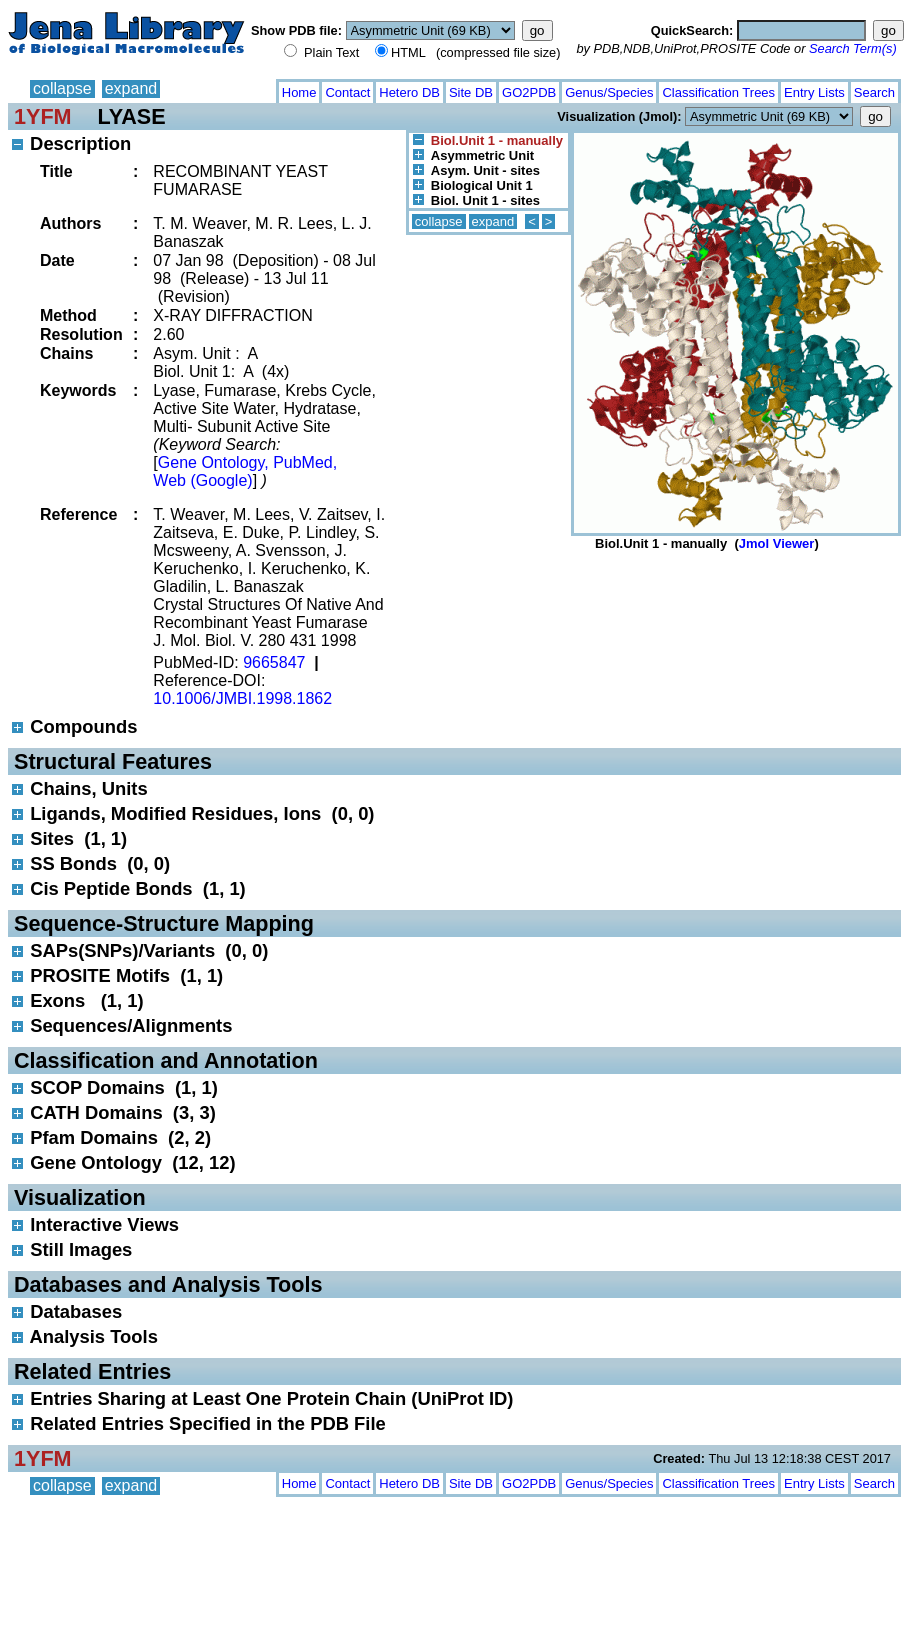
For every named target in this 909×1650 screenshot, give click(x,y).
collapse (62, 88)
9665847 (274, 662)
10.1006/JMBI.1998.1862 (242, 698)
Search (874, 92)
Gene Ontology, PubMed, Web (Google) (245, 471)
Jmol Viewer (777, 543)
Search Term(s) (853, 48)
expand (131, 88)
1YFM (43, 116)
